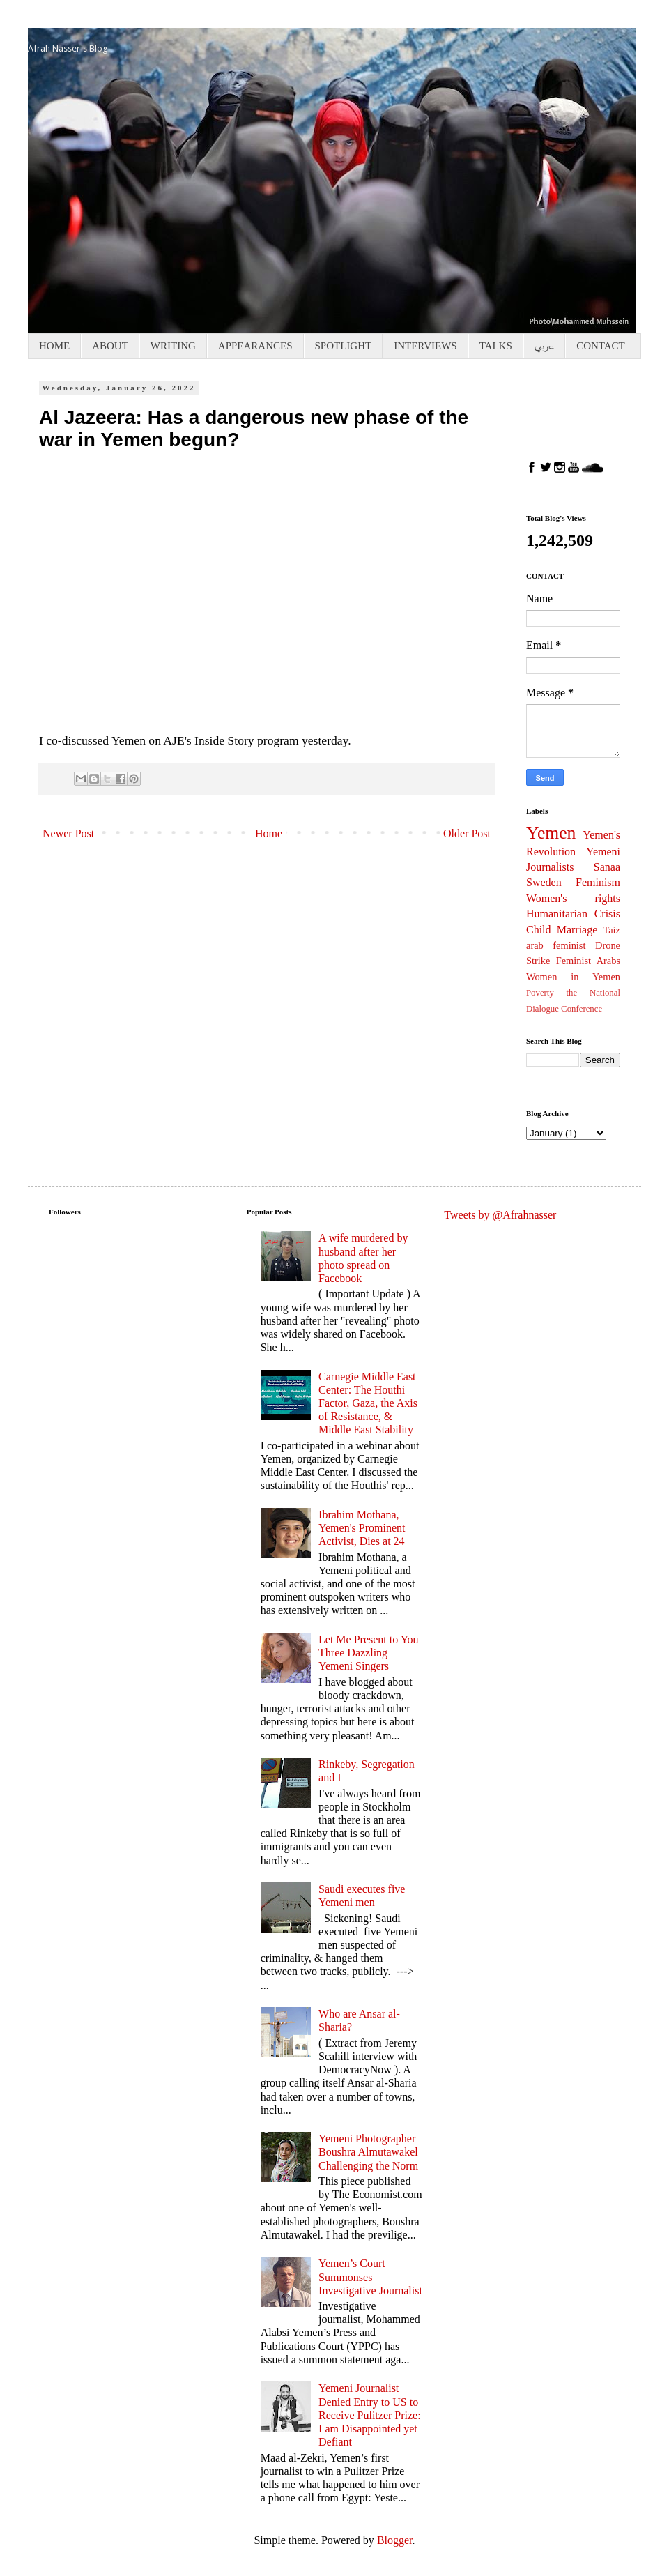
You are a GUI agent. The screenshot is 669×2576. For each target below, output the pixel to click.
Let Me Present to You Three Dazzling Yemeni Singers (368, 1652)
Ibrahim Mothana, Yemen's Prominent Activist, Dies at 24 (361, 1528)
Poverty (540, 993)
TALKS (495, 345)
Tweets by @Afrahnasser (500, 1215)
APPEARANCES (255, 345)
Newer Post (68, 833)
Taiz (611, 930)
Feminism (598, 882)
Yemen (551, 833)
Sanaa (607, 867)
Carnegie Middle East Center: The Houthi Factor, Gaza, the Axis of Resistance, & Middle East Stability (367, 1403)
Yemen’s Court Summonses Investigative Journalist (370, 2276)
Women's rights (573, 898)
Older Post (467, 833)
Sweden (544, 882)
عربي (544, 345)
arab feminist (555, 945)
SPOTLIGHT (343, 345)
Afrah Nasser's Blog (68, 48)
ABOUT (110, 345)
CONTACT (600, 345)
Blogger (395, 2540)
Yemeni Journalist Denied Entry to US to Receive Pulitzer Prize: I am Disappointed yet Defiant (369, 2415)
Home (268, 833)
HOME (54, 345)
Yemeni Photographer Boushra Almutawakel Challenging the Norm (368, 2152)
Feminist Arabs (588, 960)
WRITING (173, 345)
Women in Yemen (573, 976)
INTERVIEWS (425, 345)
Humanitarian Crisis (573, 914)
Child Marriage (561, 930)
